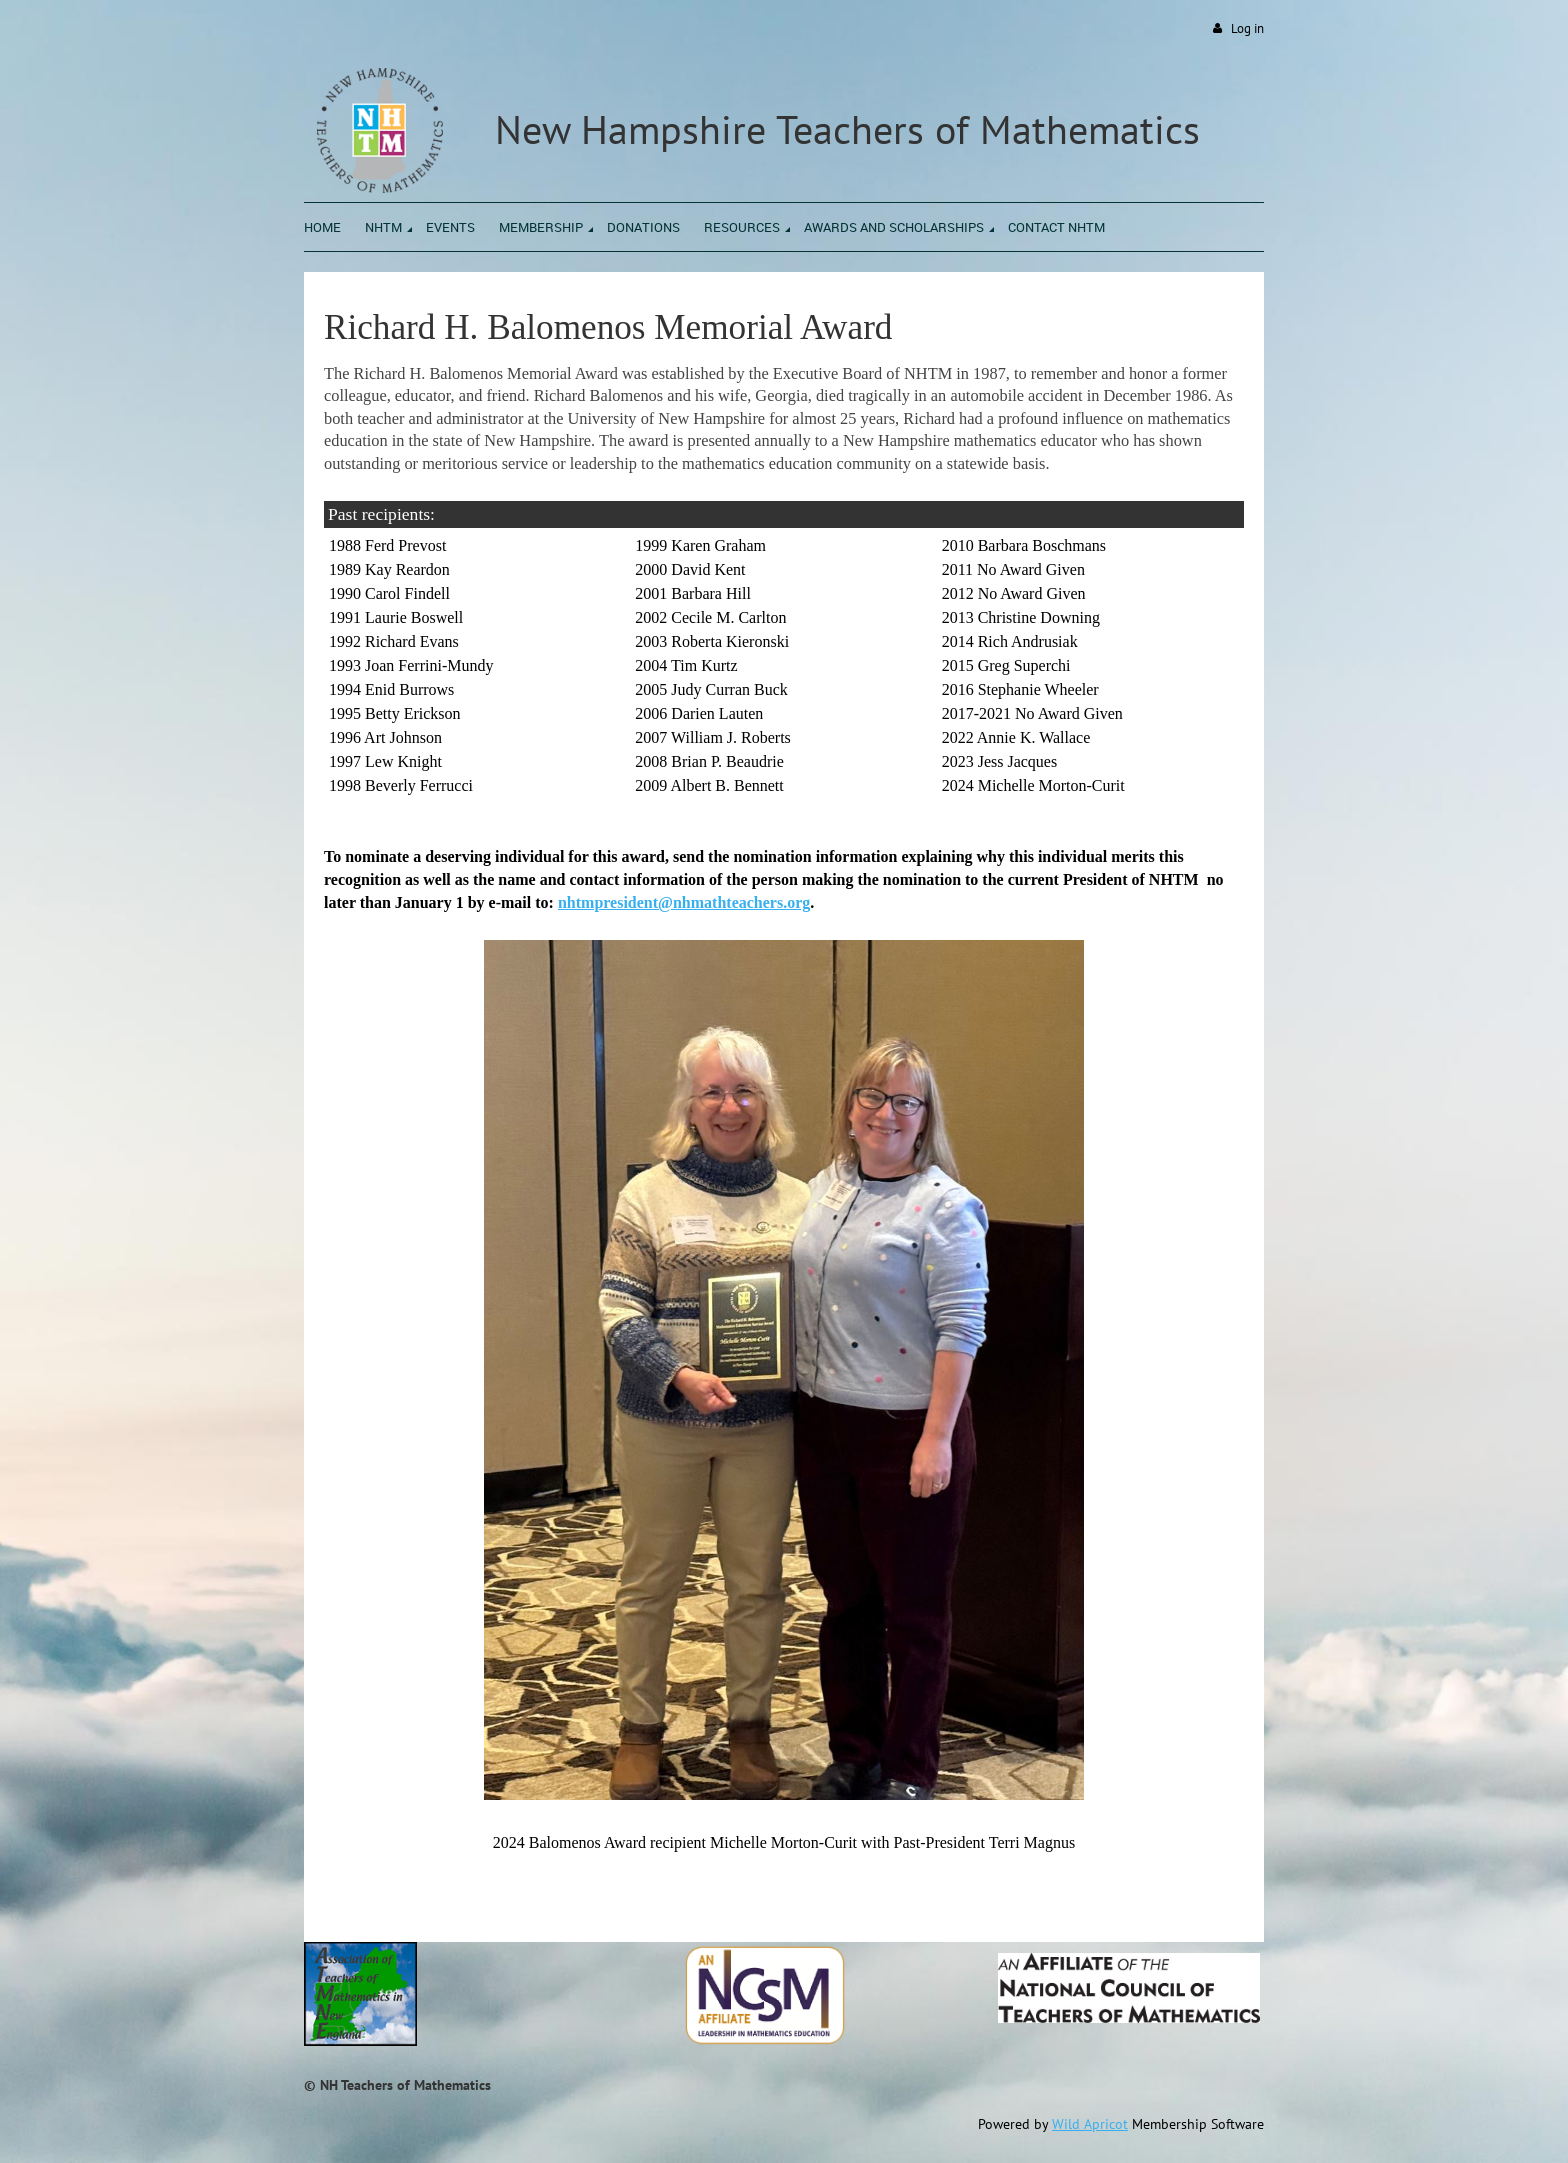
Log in (1247, 28)
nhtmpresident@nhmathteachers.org (684, 902)
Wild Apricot (1090, 2124)
